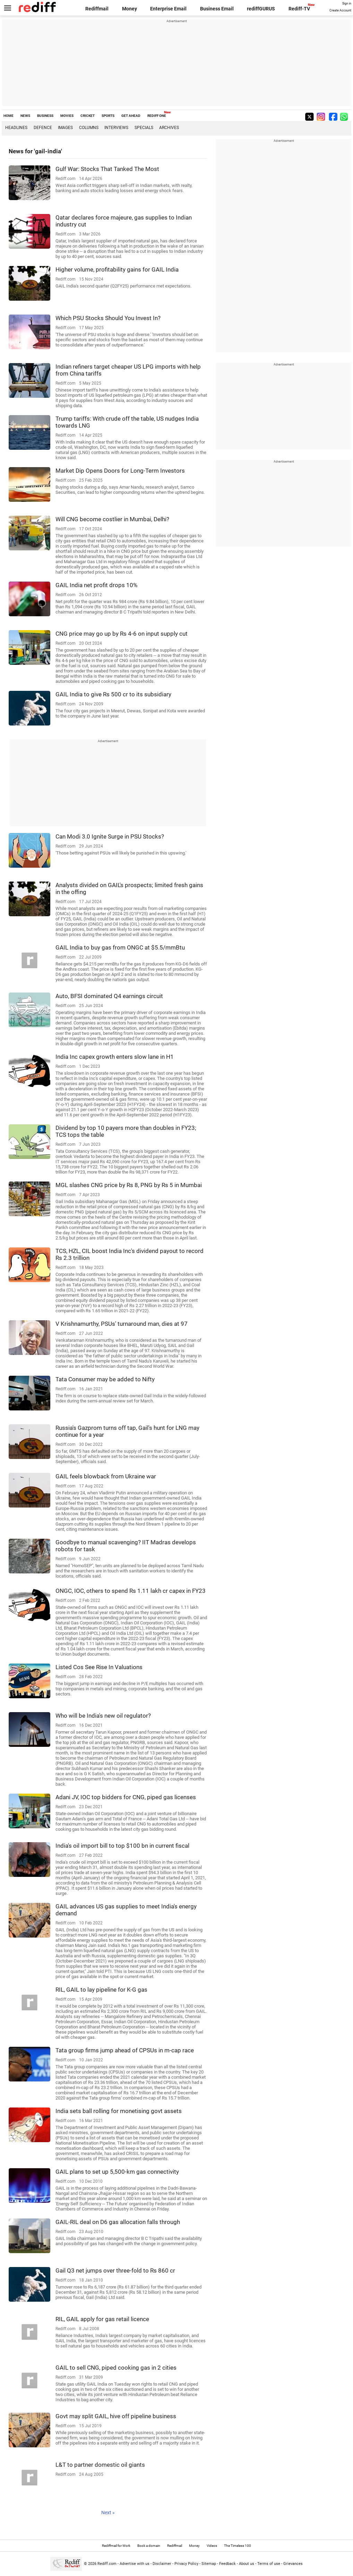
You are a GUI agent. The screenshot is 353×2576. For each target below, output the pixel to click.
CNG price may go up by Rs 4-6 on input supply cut (121, 633)
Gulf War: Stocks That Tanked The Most (107, 168)
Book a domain (148, 2545)
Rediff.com (107, 2563)
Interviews (116, 127)
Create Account (340, 10)
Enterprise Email (168, 8)
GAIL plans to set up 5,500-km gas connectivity (117, 2171)
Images (65, 127)
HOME (8, 115)
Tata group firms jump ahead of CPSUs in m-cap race (124, 2050)
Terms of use (268, 2563)
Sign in (346, 3)
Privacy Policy (186, 2563)
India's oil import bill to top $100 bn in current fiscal (122, 1845)
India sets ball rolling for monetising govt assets (118, 2110)
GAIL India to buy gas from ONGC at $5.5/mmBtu (120, 947)
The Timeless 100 (237, 2545)
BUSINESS (45, 115)
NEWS (25, 115)
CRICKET (87, 115)
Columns (88, 127)
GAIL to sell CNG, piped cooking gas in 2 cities (115, 2367)
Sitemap (208, 2563)
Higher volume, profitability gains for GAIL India (117, 269)
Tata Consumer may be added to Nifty (105, 1379)
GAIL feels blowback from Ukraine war (105, 1476)
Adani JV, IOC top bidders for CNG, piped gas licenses (125, 1797)
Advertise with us (134, 2563)
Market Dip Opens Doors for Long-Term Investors (120, 470)
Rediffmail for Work (116, 2545)
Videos (212, 2545)
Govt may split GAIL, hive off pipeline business (115, 2416)
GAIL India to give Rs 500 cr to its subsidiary (113, 694)
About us (246, 2563)
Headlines (16, 127)
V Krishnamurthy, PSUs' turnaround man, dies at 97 (121, 1323)
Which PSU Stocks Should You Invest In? (108, 318)
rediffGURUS (261, 8)
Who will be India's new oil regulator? (103, 1715)
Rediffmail (97, 8)
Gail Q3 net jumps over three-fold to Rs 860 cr (115, 2270)
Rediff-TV (299, 8)
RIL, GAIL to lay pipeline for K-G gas (101, 1989)
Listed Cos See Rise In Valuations (99, 1667)
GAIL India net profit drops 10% (96, 585)
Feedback (227, 2563)
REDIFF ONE (156, 115)
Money (129, 8)
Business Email (217, 8)
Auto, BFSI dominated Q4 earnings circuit (109, 996)
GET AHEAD (130, 115)
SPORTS (108, 115)
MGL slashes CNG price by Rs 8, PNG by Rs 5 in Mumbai (128, 1185)
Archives (169, 127)
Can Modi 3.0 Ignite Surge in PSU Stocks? (109, 836)
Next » (108, 2512)
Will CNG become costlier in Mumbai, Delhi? (112, 519)
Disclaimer (162, 2563)
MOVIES (67, 115)
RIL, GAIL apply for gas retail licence (102, 2319)
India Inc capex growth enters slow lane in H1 (114, 1056)
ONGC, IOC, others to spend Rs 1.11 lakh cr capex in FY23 (130, 1590)
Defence (43, 127)
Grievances (293, 2563)
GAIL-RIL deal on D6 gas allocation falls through (117, 2221)
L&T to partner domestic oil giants (100, 2464)
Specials (144, 127)
